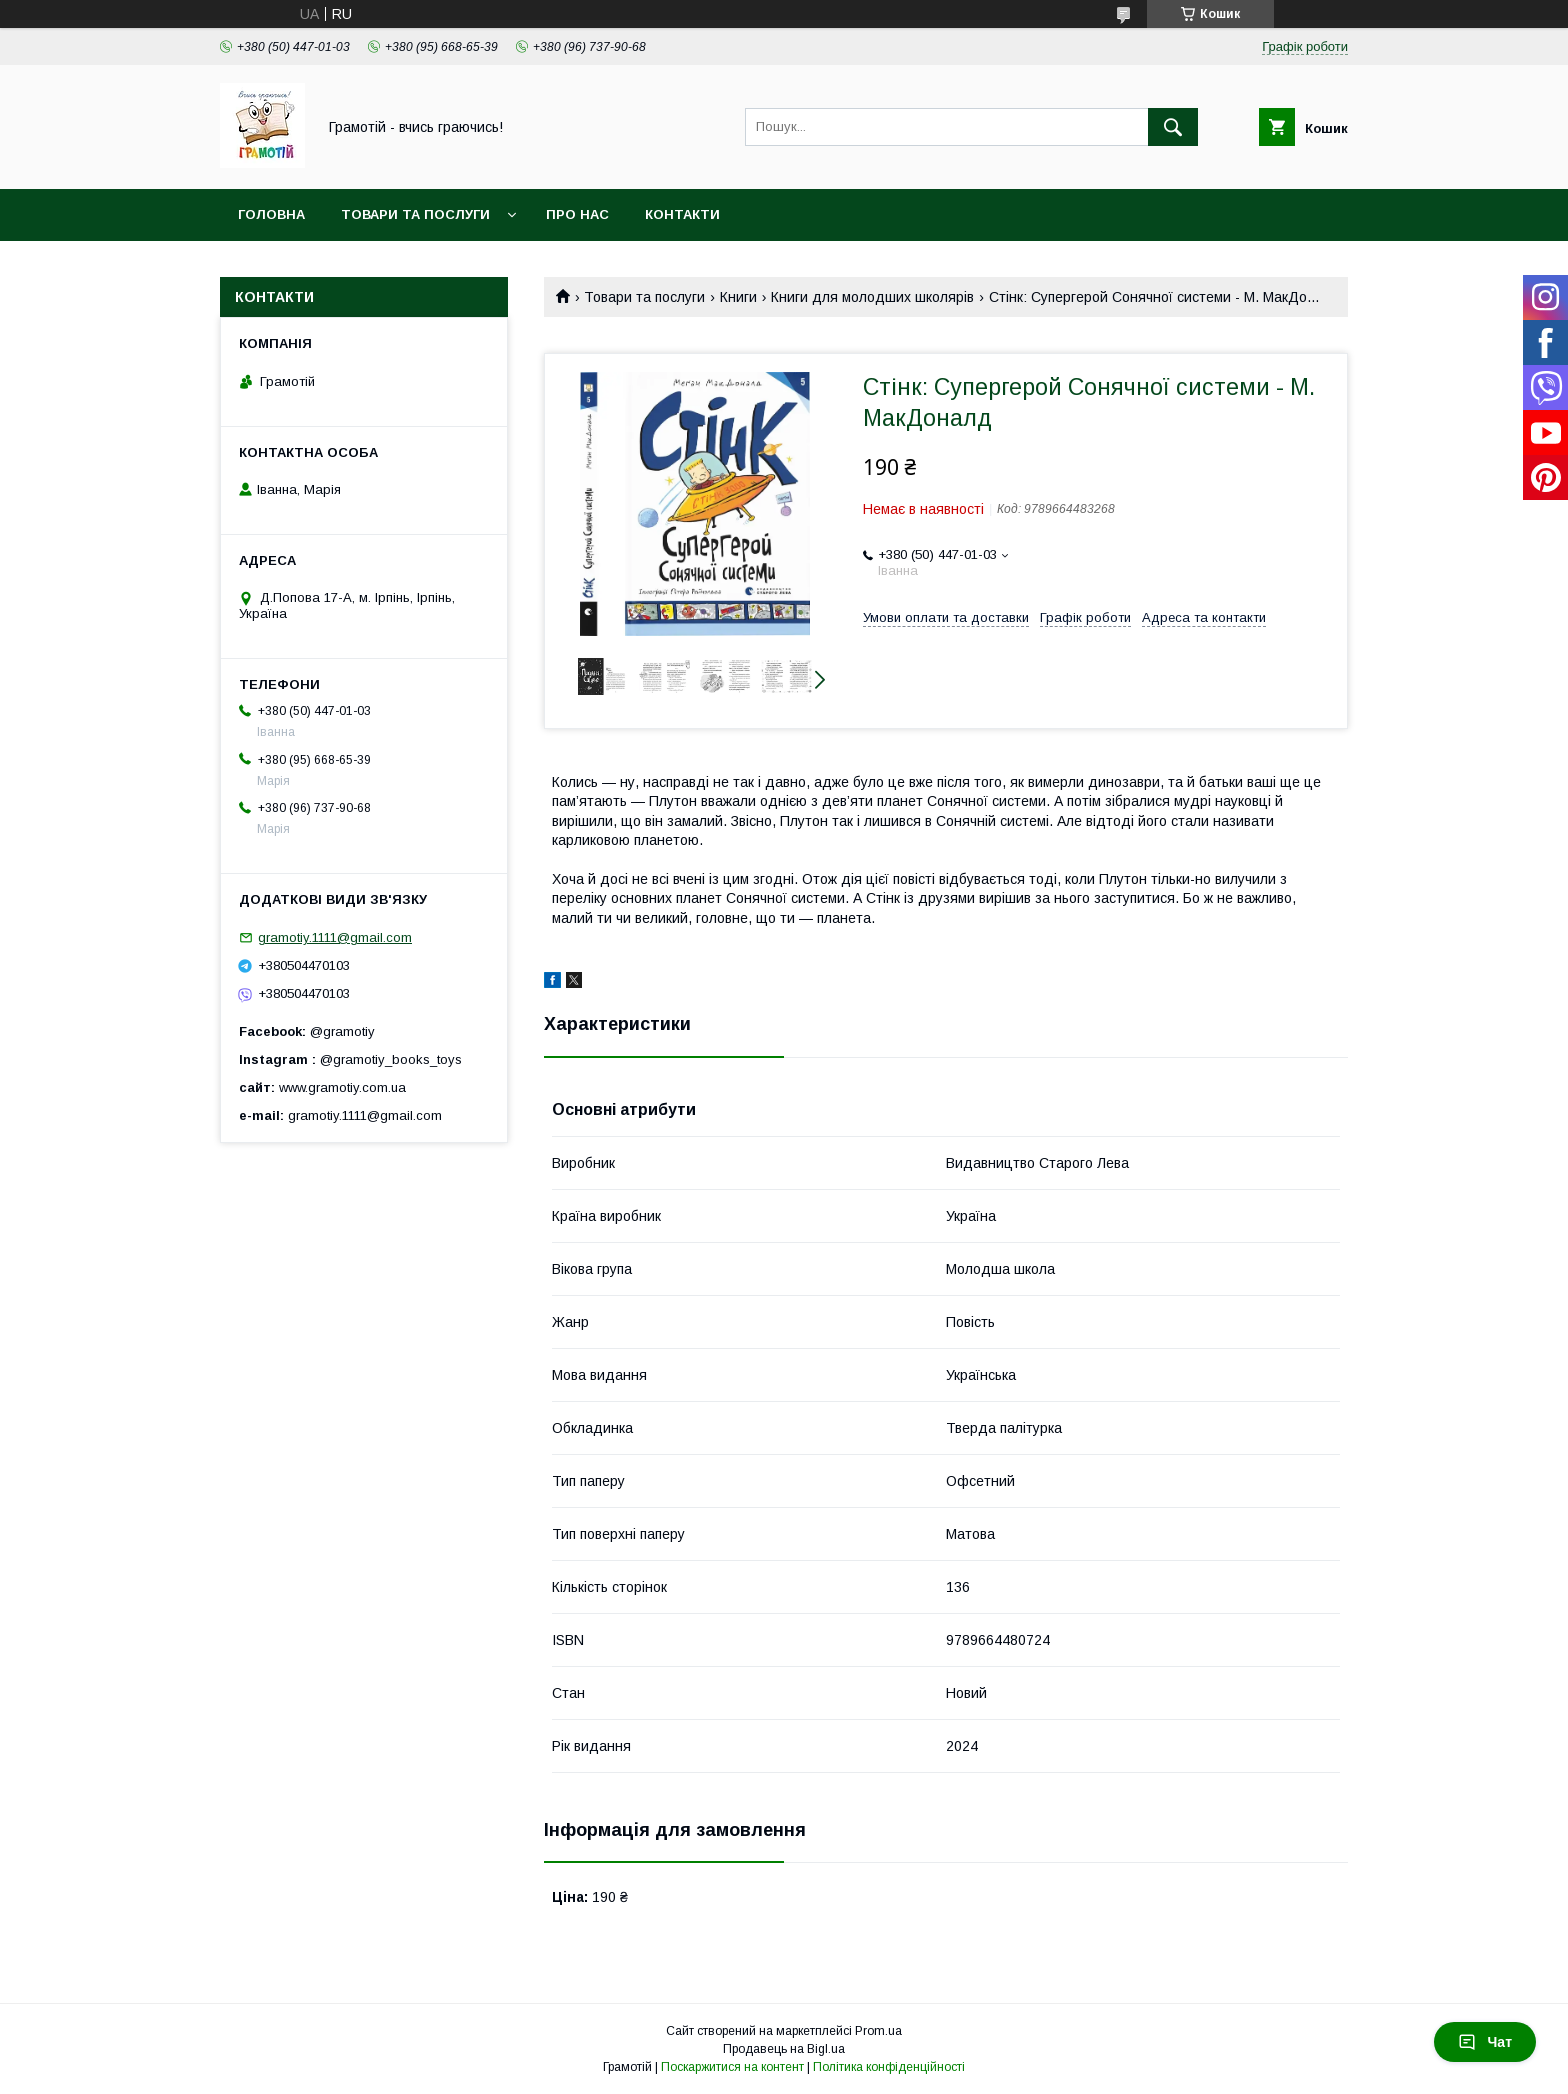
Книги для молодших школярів (872, 297)
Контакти (682, 214)
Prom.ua (878, 2031)
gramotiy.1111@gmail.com (335, 937)
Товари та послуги (415, 214)
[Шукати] (1173, 127)
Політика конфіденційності (889, 2067)
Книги (738, 297)
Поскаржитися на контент (732, 2067)
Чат (1485, 2042)
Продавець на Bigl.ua (784, 2049)
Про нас (577, 214)
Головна (271, 214)
